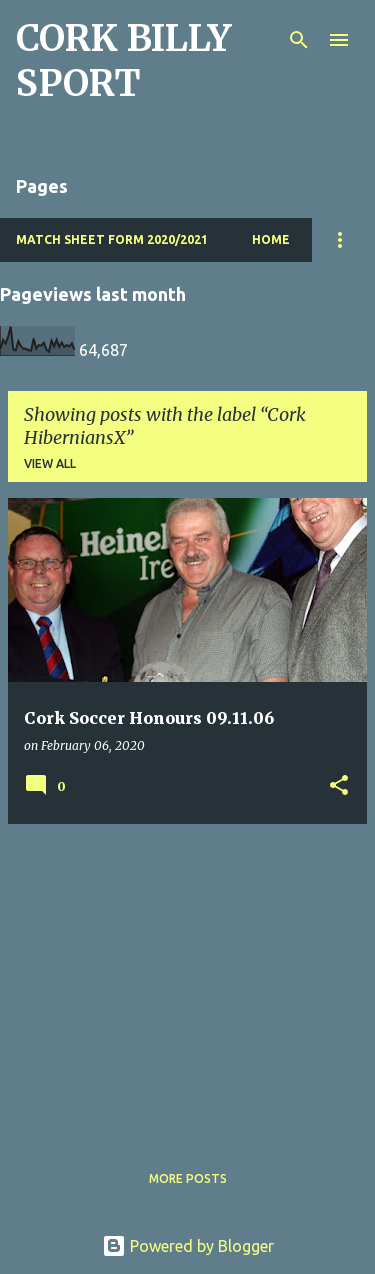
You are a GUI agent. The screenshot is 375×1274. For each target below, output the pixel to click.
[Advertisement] (187, 980)
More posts (188, 1178)
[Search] (299, 40)
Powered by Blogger (188, 1246)
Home (271, 239)
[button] (339, 786)
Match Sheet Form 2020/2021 (112, 239)
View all (50, 463)
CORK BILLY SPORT (123, 61)
